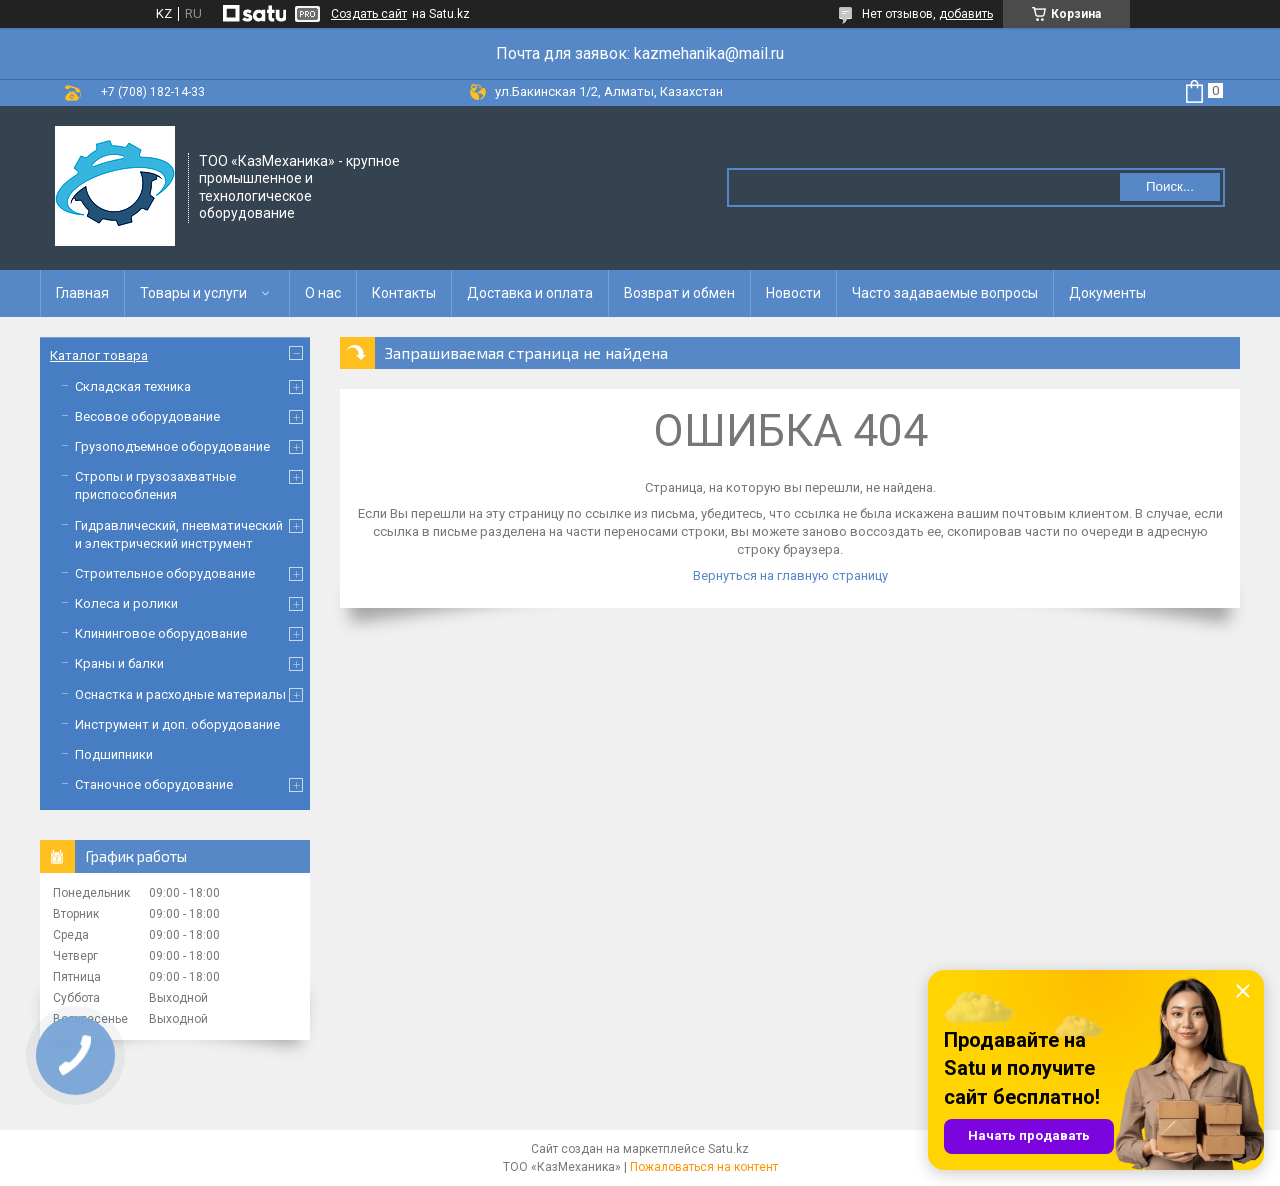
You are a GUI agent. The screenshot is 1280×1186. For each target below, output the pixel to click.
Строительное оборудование (165, 573)
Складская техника (133, 386)
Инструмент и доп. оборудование (177, 724)
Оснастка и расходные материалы (180, 694)
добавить (966, 14)
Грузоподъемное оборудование (172, 446)
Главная (82, 293)
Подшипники (114, 754)
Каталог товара (99, 355)
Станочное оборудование (154, 784)
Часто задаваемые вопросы (945, 293)
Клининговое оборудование (161, 633)
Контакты (404, 293)
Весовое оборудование (147, 416)
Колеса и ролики (126, 603)
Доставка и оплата (530, 293)
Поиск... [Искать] (1170, 186)
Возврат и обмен (679, 293)
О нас (323, 293)
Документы (1107, 293)
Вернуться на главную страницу (790, 575)
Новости (793, 293)
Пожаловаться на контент (704, 1167)
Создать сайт (369, 14)
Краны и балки (119, 663)
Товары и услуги (193, 293)
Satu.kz (728, 1149)
